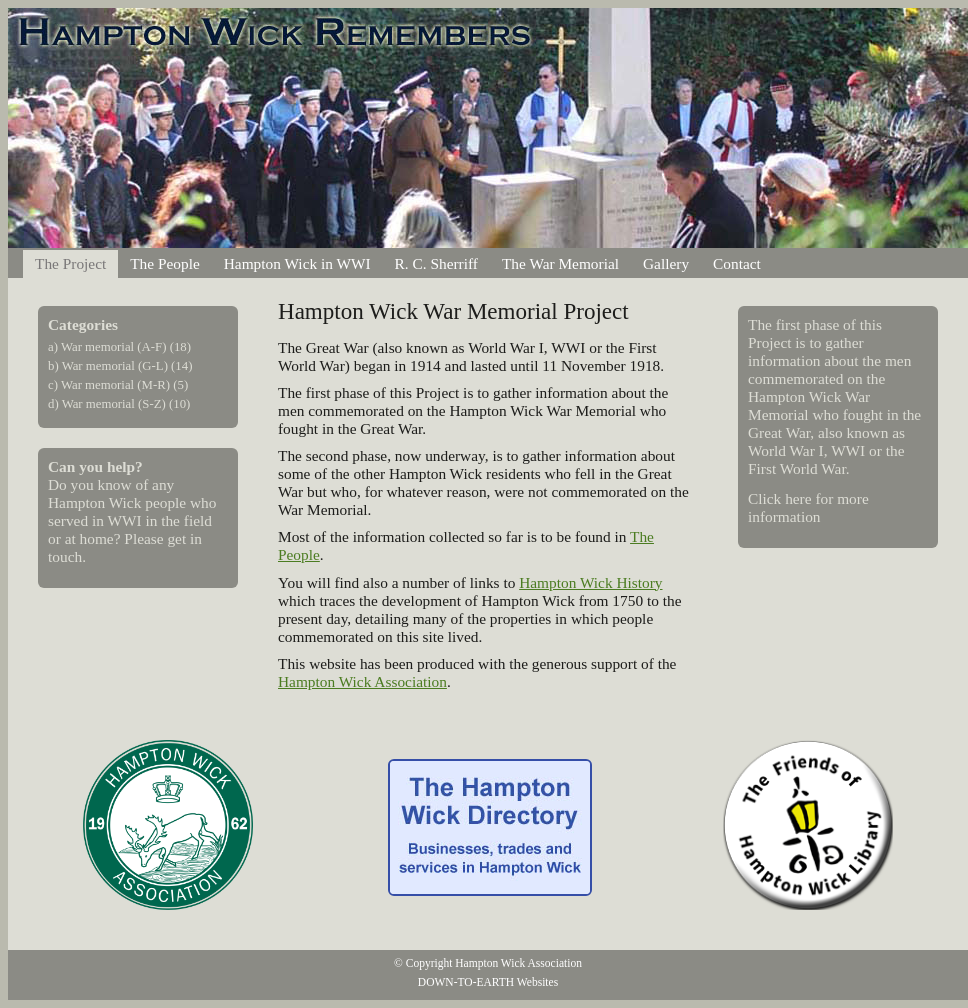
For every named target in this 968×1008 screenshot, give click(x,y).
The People (165, 263)
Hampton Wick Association (362, 681)
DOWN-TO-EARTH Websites (488, 982)
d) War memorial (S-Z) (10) (119, 404)
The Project (70, 263)
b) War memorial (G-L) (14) (120, 366)
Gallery (666, 263)
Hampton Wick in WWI (297, 263)
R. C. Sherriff (436, 263)
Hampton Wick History (590, 582)
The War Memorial (560, 263)
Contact (737, 263)
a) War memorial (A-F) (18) (119, 347)
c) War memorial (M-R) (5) (118, 385)
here (798, 498)
